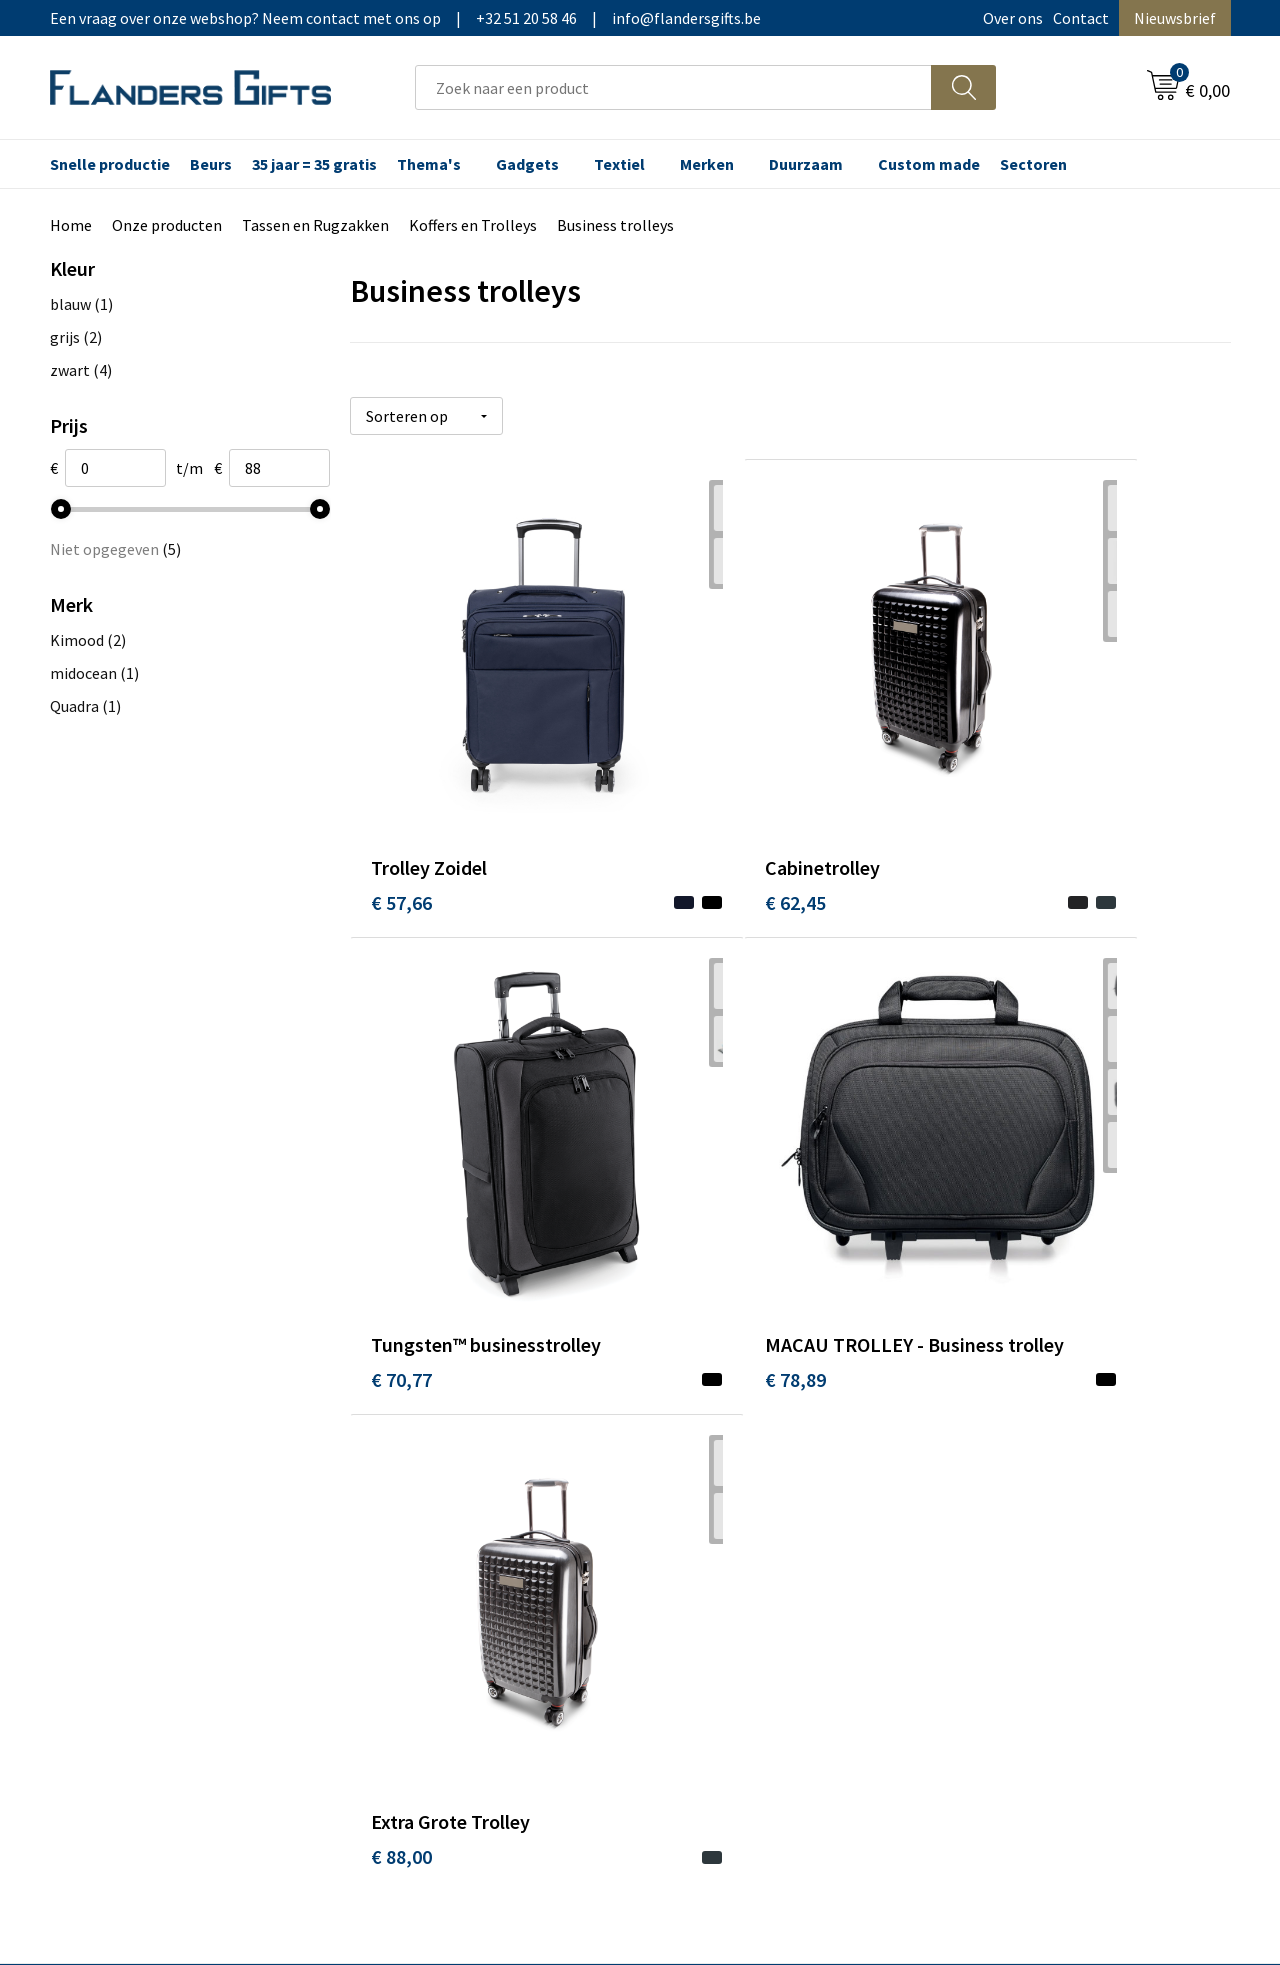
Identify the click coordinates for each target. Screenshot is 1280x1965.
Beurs (211, 164)
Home (71, 225)
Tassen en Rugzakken (315, 225)
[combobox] (673, 87)
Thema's (429, 164)
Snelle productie (110, 164)
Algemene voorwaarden (1038, 1410)
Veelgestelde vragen (441, 1471)
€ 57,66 (401, 795)
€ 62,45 (694, 795)
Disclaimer (993, 1502)
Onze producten (167, 225)
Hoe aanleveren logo (736, 1532)
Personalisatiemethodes (750, 1502)
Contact (1081, 18)
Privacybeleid (1002, 1471)
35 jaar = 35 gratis (314, 164)
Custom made (929, 164)
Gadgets (527, 164)
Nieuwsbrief (1175, 18)
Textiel (619, 164)
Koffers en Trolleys (473, 225)
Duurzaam (806, 164)
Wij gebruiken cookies (1031, 1441)
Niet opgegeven (115, 549)
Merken (707, 164)
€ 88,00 (694, 1171)
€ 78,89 (401, 1201)
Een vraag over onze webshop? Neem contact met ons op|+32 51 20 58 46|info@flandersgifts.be (405, 18)
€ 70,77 (988, 795)
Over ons (1013, 18)
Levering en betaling (735, 1441)
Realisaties (703, 1410)
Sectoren (1033, 164)
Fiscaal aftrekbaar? (729, 1471)
